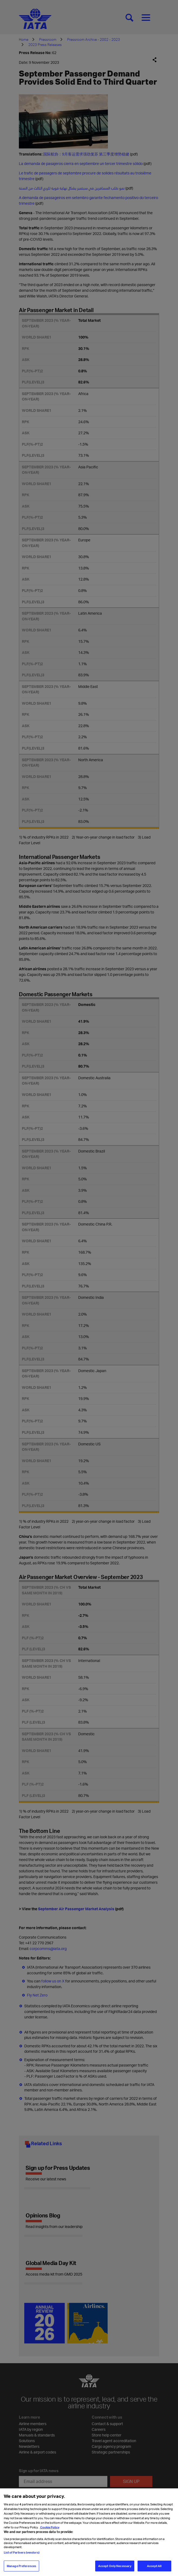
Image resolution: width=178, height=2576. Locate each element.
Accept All (154, 2566)
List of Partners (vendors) (21, 2553)
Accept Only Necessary (114, 2566)
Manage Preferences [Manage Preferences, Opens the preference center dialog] (21, 2566)
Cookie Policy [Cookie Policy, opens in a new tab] (49, 2527)
